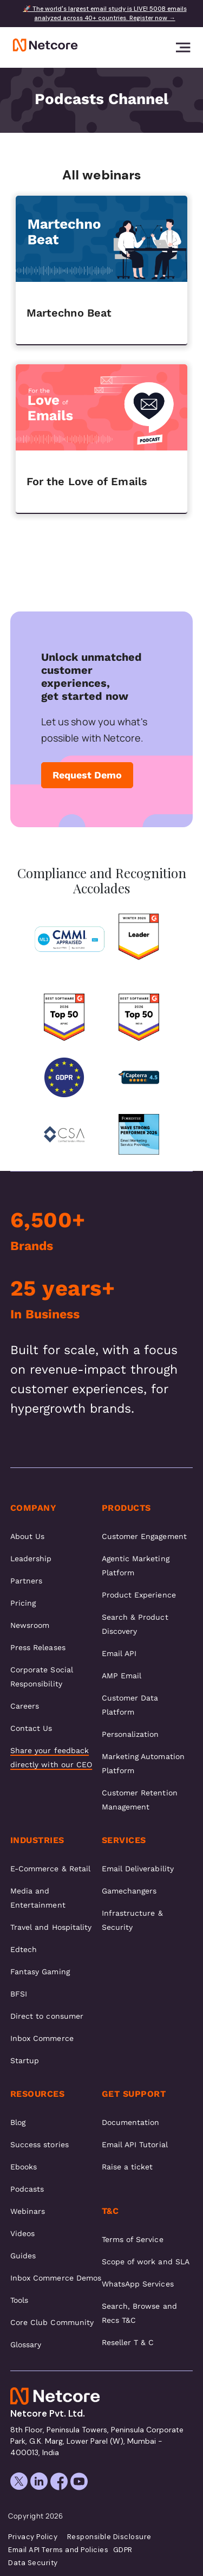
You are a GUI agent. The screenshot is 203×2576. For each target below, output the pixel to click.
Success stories (39, 2144)
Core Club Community (52, 2322)
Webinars (27, 2211)
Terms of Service (132, 2239)
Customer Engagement (144, 1536)
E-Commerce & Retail (50, 1868)
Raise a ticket (127, 2166)
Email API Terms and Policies (58, 2550)
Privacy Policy (32, 2537)
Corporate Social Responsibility (41, 1676)
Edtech (23, 1949)
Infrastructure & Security (132, 1920)
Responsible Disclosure (109, 2537)
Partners (26, 1580)
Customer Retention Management (140, 1799)
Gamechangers (129, 1890)
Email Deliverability (138, 1868)
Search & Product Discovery (135, 1624)
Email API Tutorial (135, 2144)
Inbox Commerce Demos (55, 2278)
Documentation (131, 2122)
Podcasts (27, 2189)
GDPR (123, 2550)
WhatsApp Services (138, 2283)
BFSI (18, 1993)
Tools (19, 2300)
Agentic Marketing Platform (135, 1565)
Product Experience (139, 1594)
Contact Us (31, 1728)
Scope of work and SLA (145, 2261)
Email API (119, 1653)
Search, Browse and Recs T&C (139, 2313)
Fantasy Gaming (40, 1971)
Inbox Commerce (42, 2038)
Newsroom (30, 1625)
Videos (22, 2233)
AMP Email (122, 1675)
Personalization (130, 1734)
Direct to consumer (46, 2016)
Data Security (33, 2563)
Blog (17, 2122)
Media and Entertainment (38, 1897)
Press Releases (38, 1647)
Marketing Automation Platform (143, 1763)
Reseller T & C (128, 2342)
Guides (23, 2255)
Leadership (31, 1558)
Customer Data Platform (130, 1704)
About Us (27, 1536)
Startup (25, 2060)
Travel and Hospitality (51, 1927)
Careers (25, 1706)
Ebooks (23, 2166)
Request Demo (87, 775)
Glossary (26, 2344)
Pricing (23, 1603)
